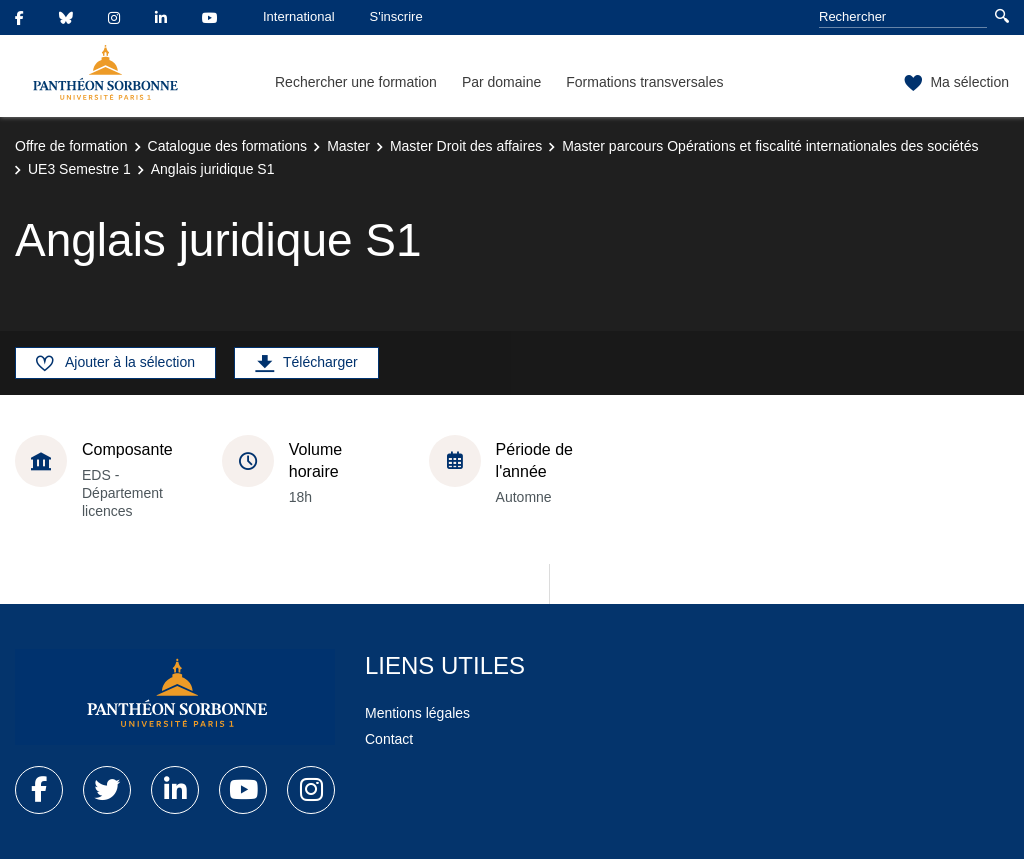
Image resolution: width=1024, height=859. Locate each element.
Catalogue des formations (228, 146)
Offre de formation (71, 146)
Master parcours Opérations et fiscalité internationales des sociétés (770, 146)
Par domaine (501, 82)
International (299, 16)
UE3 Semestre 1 (79, 169)
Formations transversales (644, 82)
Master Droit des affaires (466, 146)
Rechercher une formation (356, 82)
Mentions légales (417, 713)
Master (348, 146)
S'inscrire (396, 16)
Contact (389, 739)
